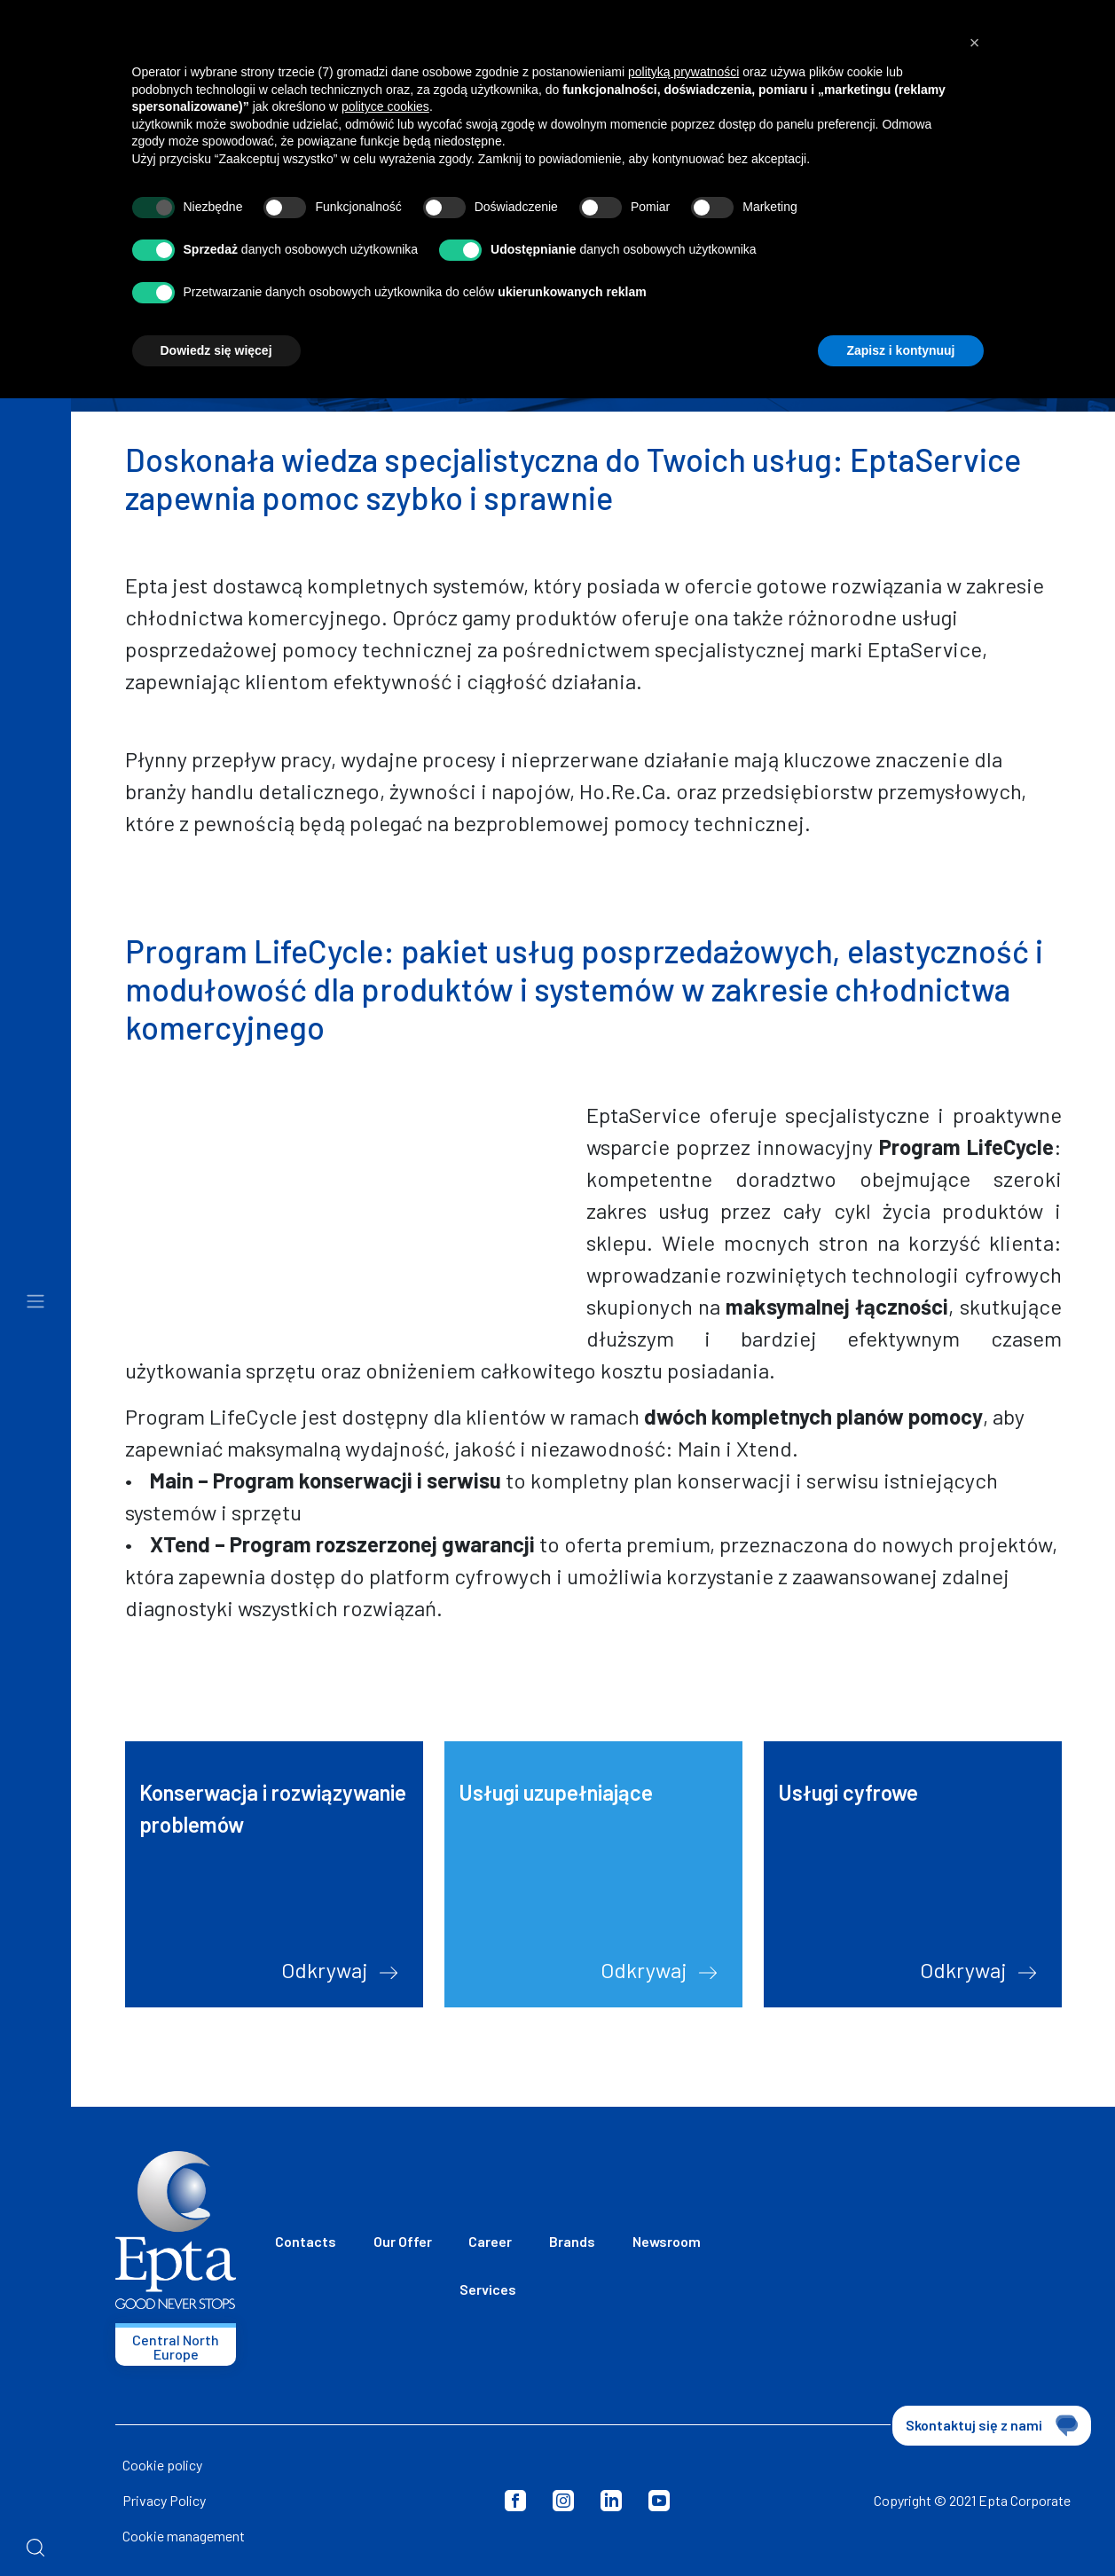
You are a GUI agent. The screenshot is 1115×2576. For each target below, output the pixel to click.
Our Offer (402, 2241)
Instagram (563, 2500)
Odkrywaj (339, 1970)
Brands (572, 2241)
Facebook (515, 2500)
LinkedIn (611, 2500)
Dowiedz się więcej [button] (216, 350)
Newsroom (666, 2241)
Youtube (659, 2500)
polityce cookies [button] (385, 106)
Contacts (305, 2241)
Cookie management (183, 2535)
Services (487, 2289)
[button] (975, 42)
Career (490, 2241)
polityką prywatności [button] (683, 72)
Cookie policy (162, 2464)
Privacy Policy (164, 2500)
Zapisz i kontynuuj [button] (900, 350)
